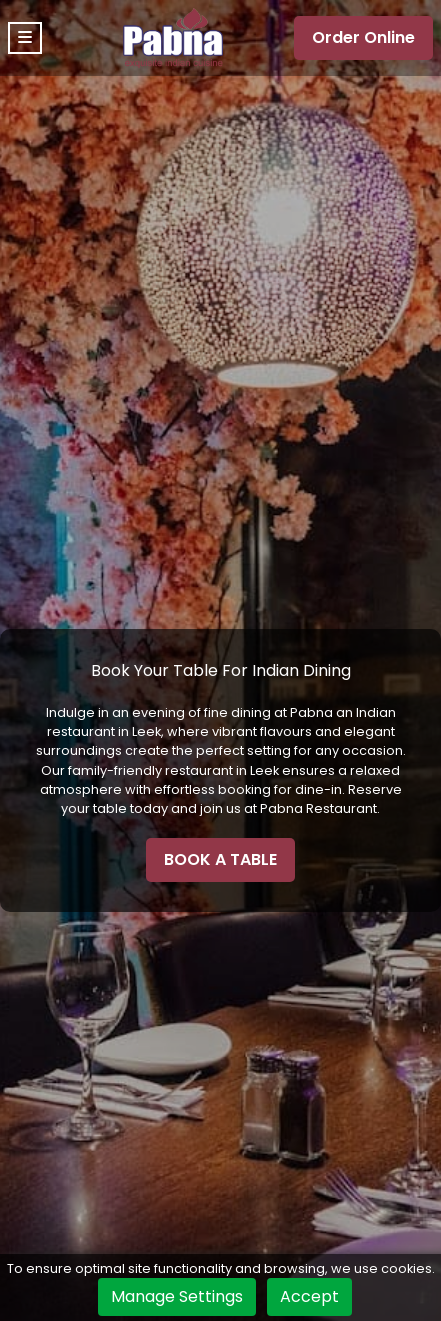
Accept (309, 1296)
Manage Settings (177, 1296)
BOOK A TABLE (220, 859)
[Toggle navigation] (25, 38)
